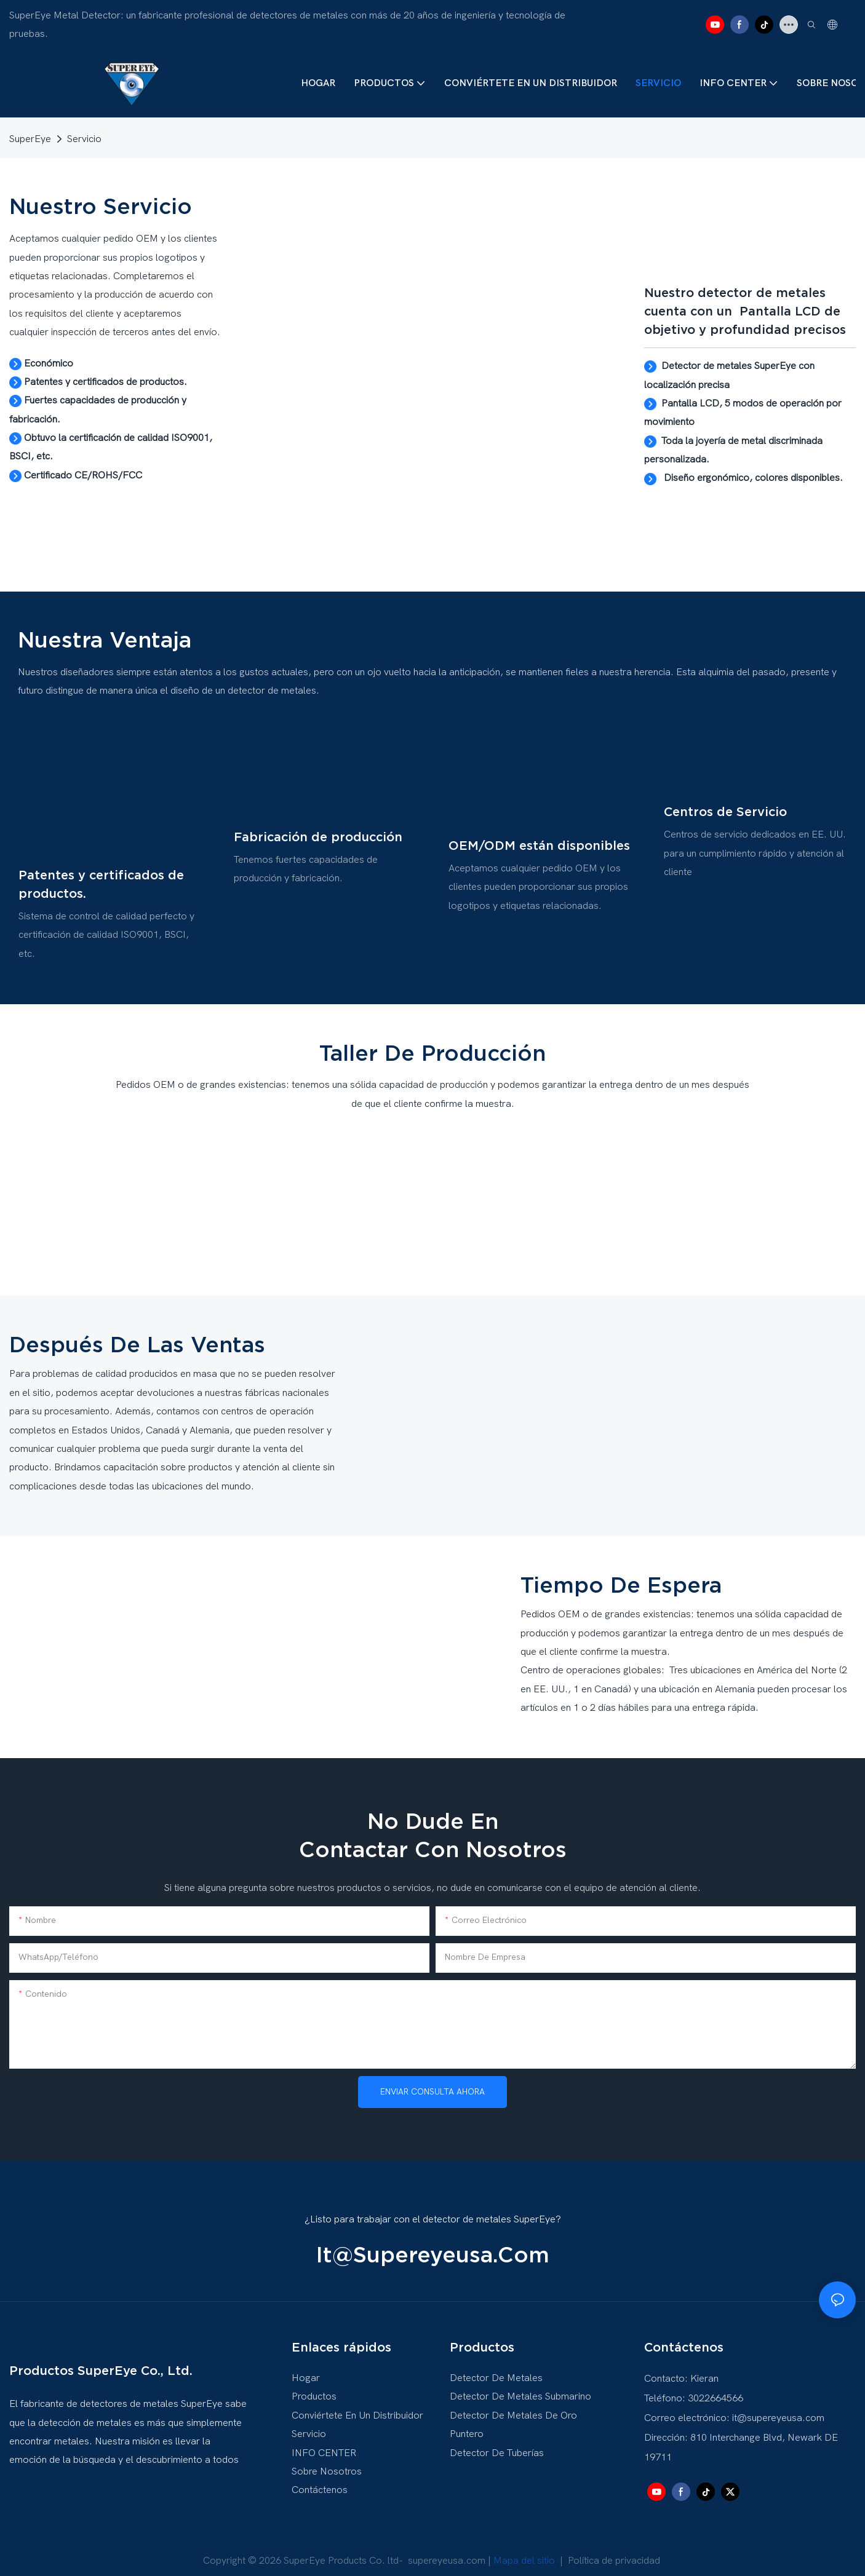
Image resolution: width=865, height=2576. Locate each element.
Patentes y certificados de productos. (101, 874)
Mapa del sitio (525, 2550)
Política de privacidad (614, 2550)
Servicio (84, 139)
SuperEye (30, 139)
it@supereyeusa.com (432, 2245)
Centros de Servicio (725, 807)
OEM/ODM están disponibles (539, 837)
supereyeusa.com (446, 2550)
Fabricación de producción (318, 830)
